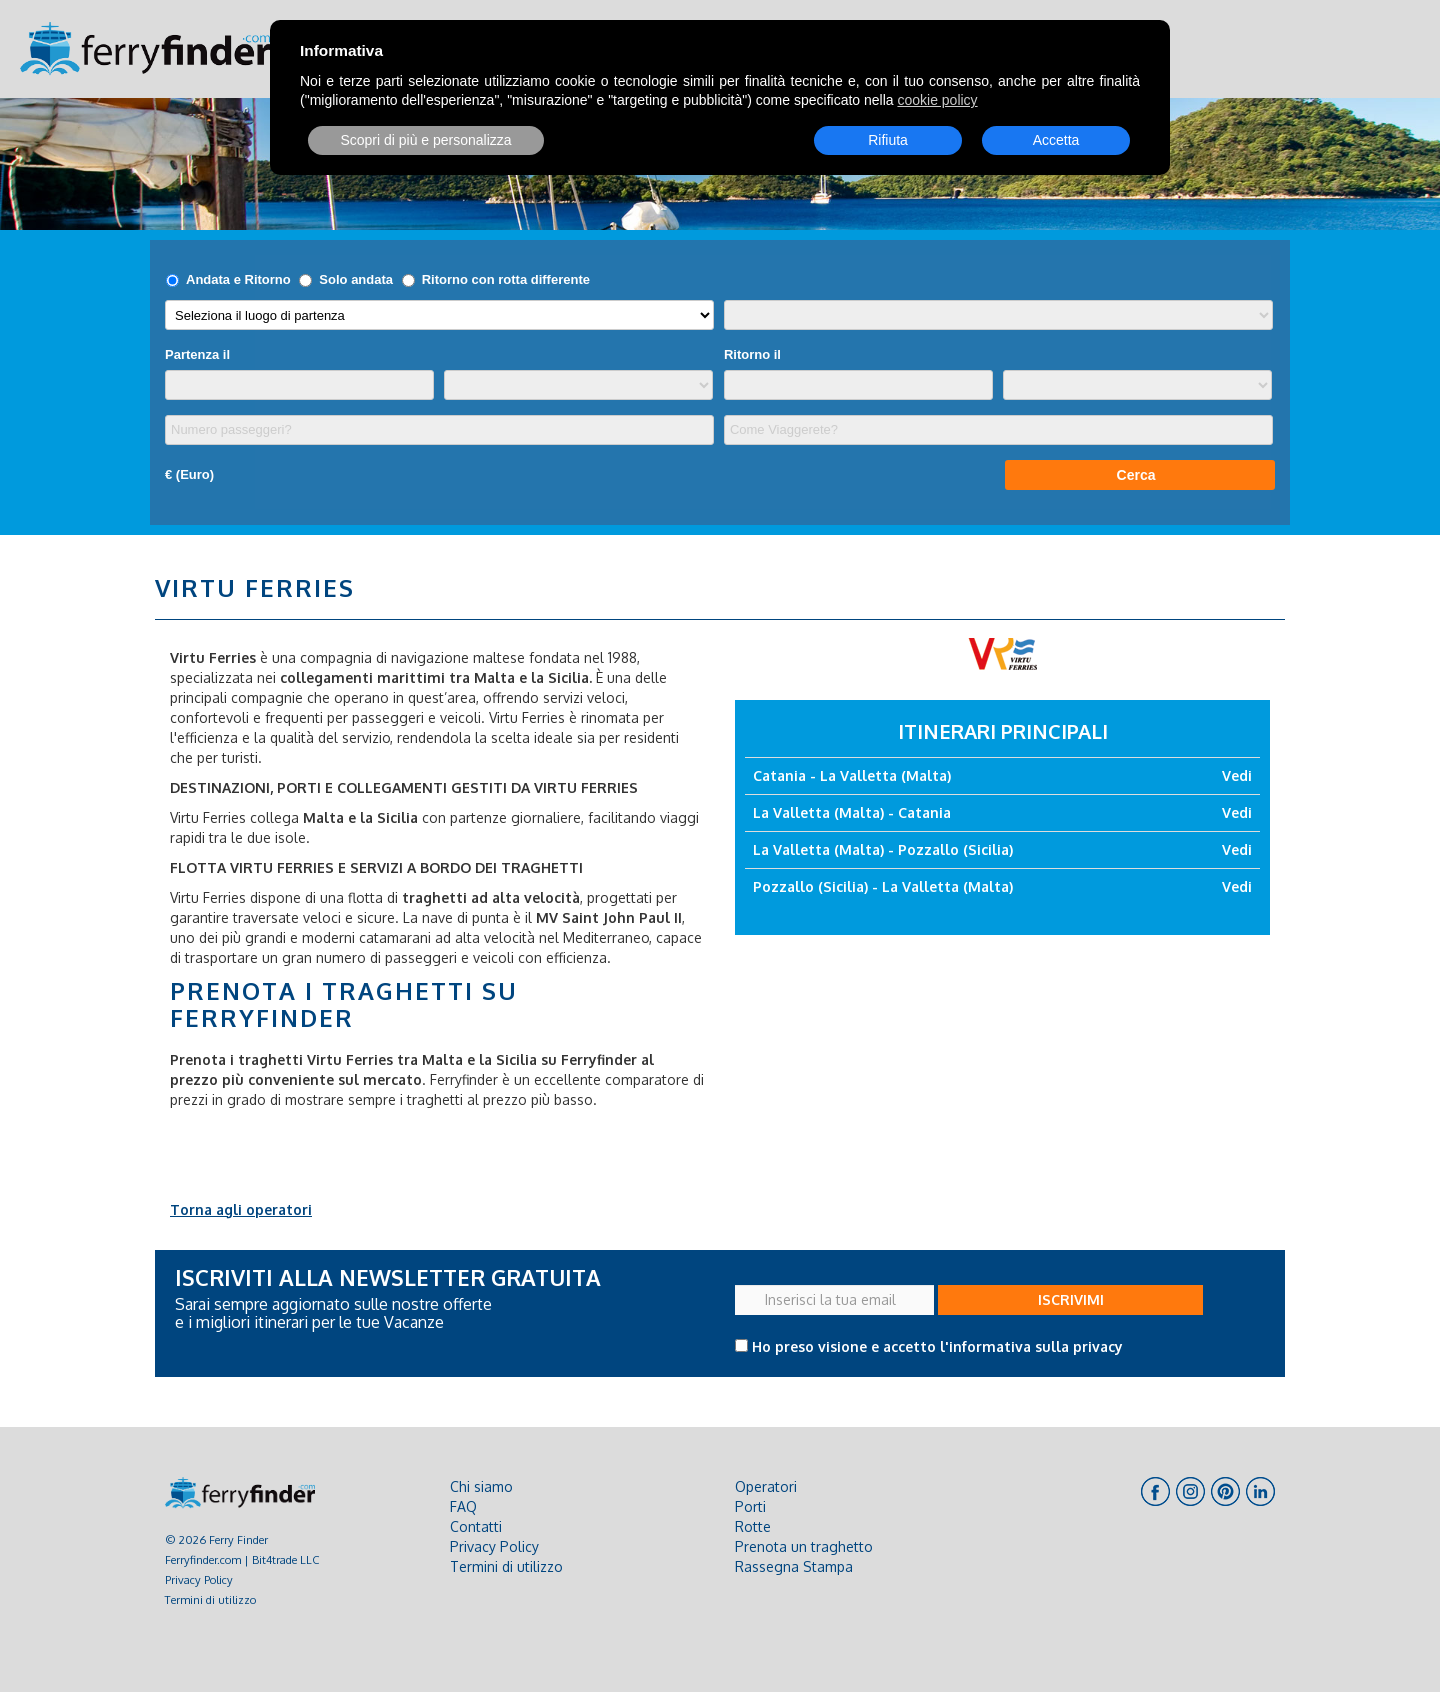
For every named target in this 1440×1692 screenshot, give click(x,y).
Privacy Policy (199, 1579)
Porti (750, 1506)
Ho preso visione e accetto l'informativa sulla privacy (937, 1346)
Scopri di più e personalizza (425, 140)
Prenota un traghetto (804, 1546)
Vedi (1237, 775)
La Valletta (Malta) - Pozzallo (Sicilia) (883, 849)
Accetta (1056, 140)
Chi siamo (481, 1486)
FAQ (463, 1506)
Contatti (476, 1526)
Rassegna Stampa (794, 1566)
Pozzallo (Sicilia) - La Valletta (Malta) (883, 886)
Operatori (766, 1486)
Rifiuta (888, 140)
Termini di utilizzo (210, 1599)
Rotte (753, 1526)
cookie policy (937, 100)
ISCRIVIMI (1071, 1299)
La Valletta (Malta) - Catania (852, 812)
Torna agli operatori (241, 1209)
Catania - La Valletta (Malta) (852, 775)
